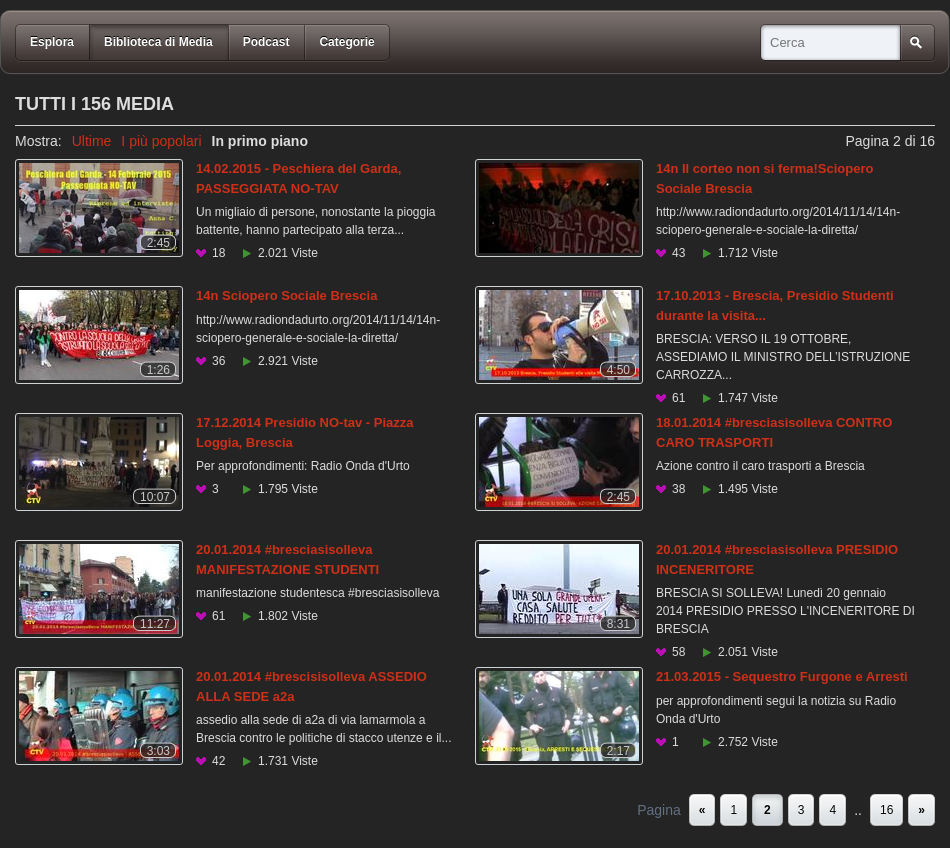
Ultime (92, 141)
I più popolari (161, 141)
